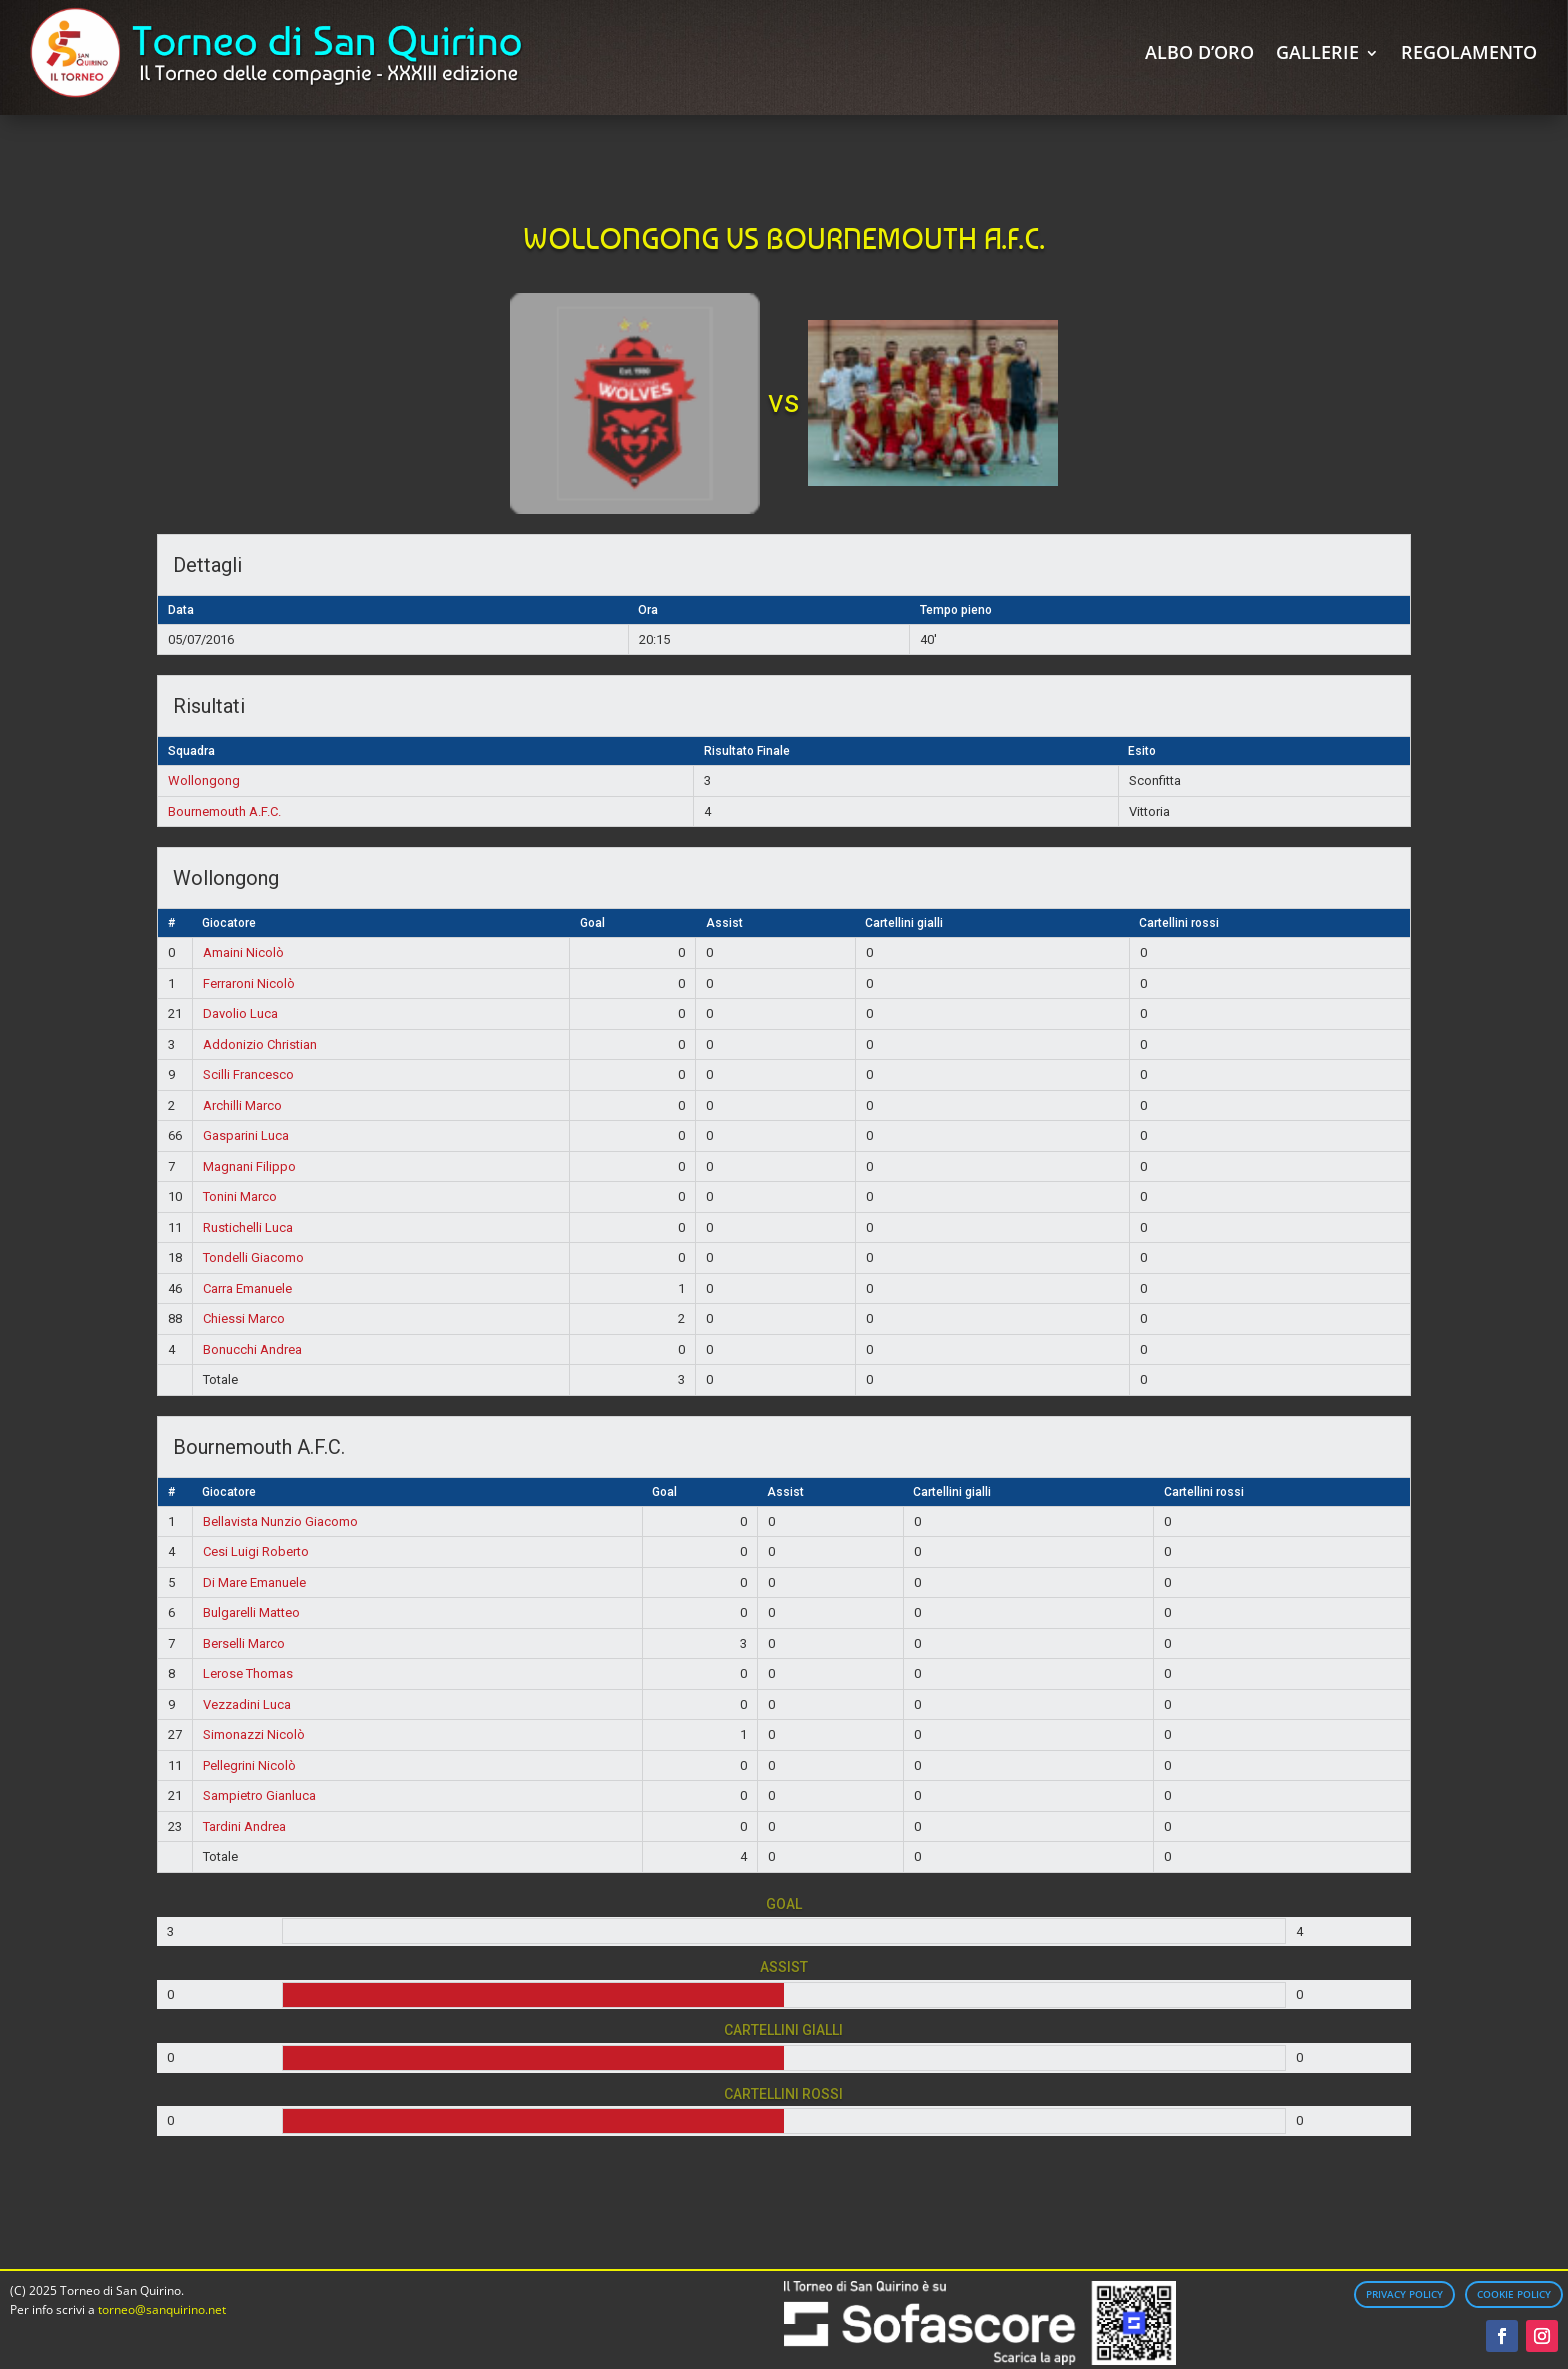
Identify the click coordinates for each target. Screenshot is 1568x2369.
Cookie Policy (1514, 2294)
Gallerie (1317, 52)
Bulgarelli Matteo (251, 1612)
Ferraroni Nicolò (249, 983)
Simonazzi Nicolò (254, 1734)
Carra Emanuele (247, 1288)
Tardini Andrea (244, 1826)
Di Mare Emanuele (254, 1582)
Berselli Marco (244, 1643)
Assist (724, 923)
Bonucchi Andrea (252, 1349)
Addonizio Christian (260, 1044)
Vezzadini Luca (247, 1704)
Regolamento (1469, 52)
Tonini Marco (240, 1196)
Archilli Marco (242, 1105)
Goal (592, 923)
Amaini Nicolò (243, 952)
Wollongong (204, 780)
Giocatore (229, 923)
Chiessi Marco (244, 1318)
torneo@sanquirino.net (162, 2309)
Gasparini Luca (246, 1135)
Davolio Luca (240, 1013)
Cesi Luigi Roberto (256, 1551)
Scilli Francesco (248, 1074)
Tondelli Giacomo (253, 1257)
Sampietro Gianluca (259, 1795)
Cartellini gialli (904, 923)
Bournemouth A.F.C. (224, 811)
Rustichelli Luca (248, 1227)
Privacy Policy (1404, 2294)
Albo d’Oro (1199, 52)
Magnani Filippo (249, 1166)
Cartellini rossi (1179, 923)
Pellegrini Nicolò (249, 1765)
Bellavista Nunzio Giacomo (280, 1521)
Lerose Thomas (248, 1673)
